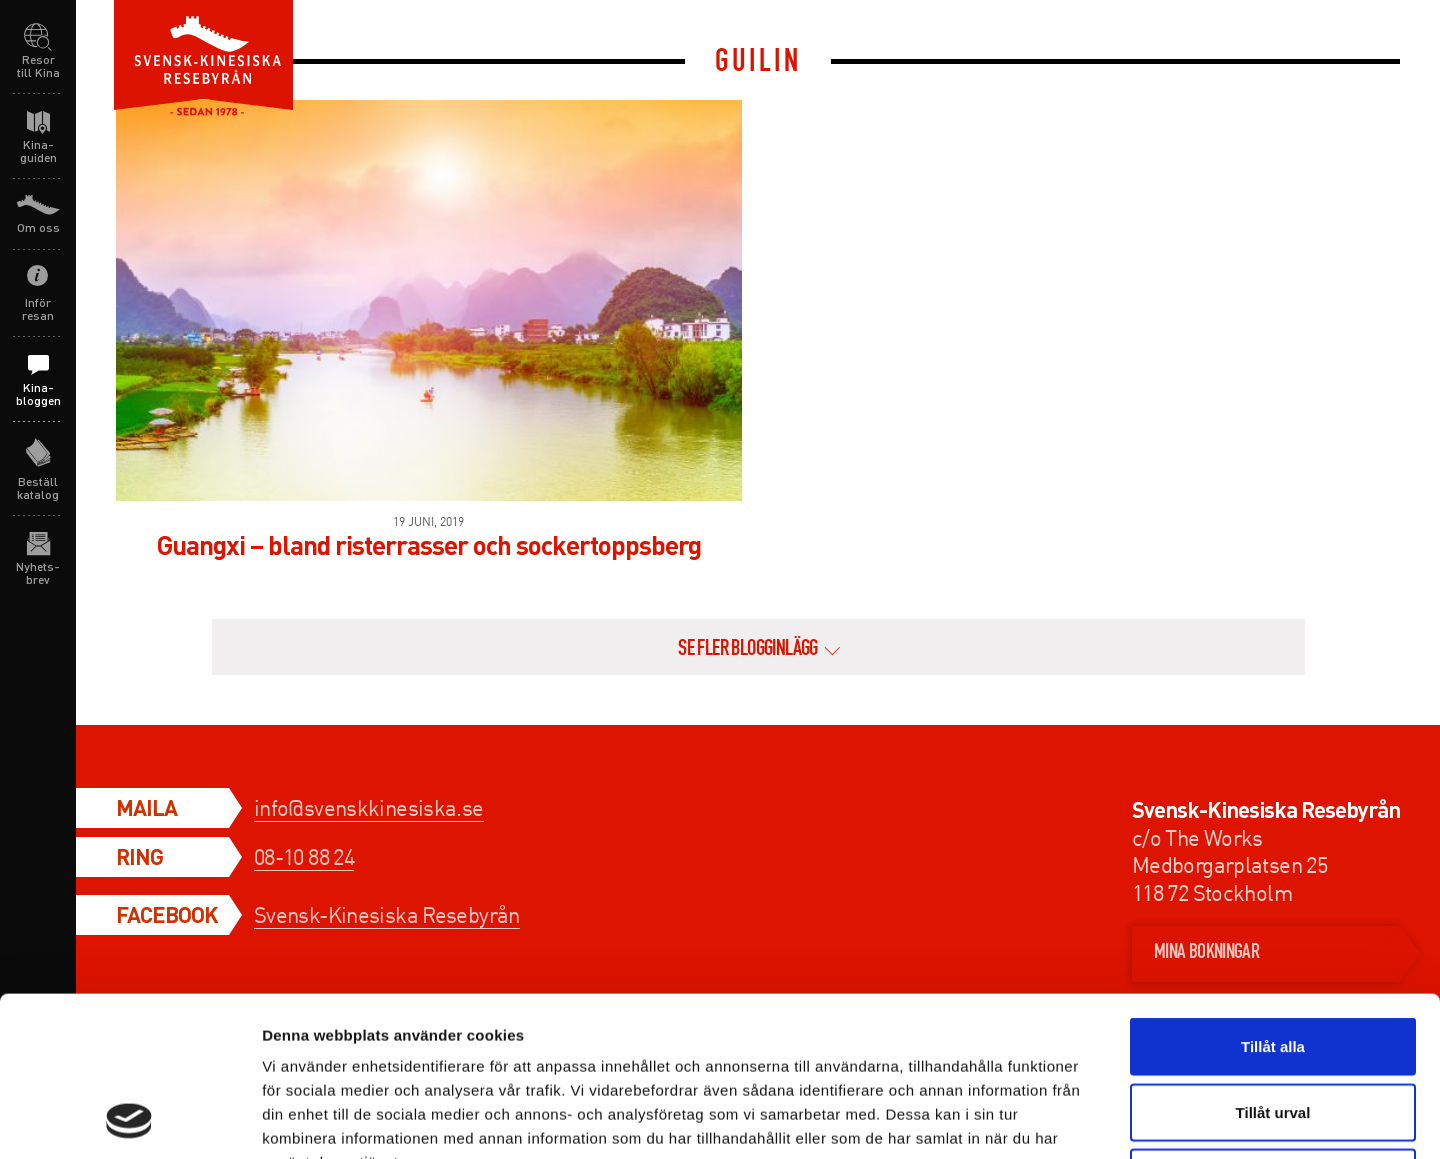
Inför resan (38, 309)
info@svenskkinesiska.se (369, 807)
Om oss (38, 227)
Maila (146, 807)
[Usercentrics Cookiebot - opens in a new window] (129, 1120)
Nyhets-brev (38, 573)
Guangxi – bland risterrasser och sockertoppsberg (428, 544)
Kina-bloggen (38, 394)
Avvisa (1273, 1027)
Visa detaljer (1086, 1119)
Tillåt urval (1273, 962)
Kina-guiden (38, 151)
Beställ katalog (38, 488)
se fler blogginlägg (748, 650)
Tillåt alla (1273, 896)
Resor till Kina (38, 66)
